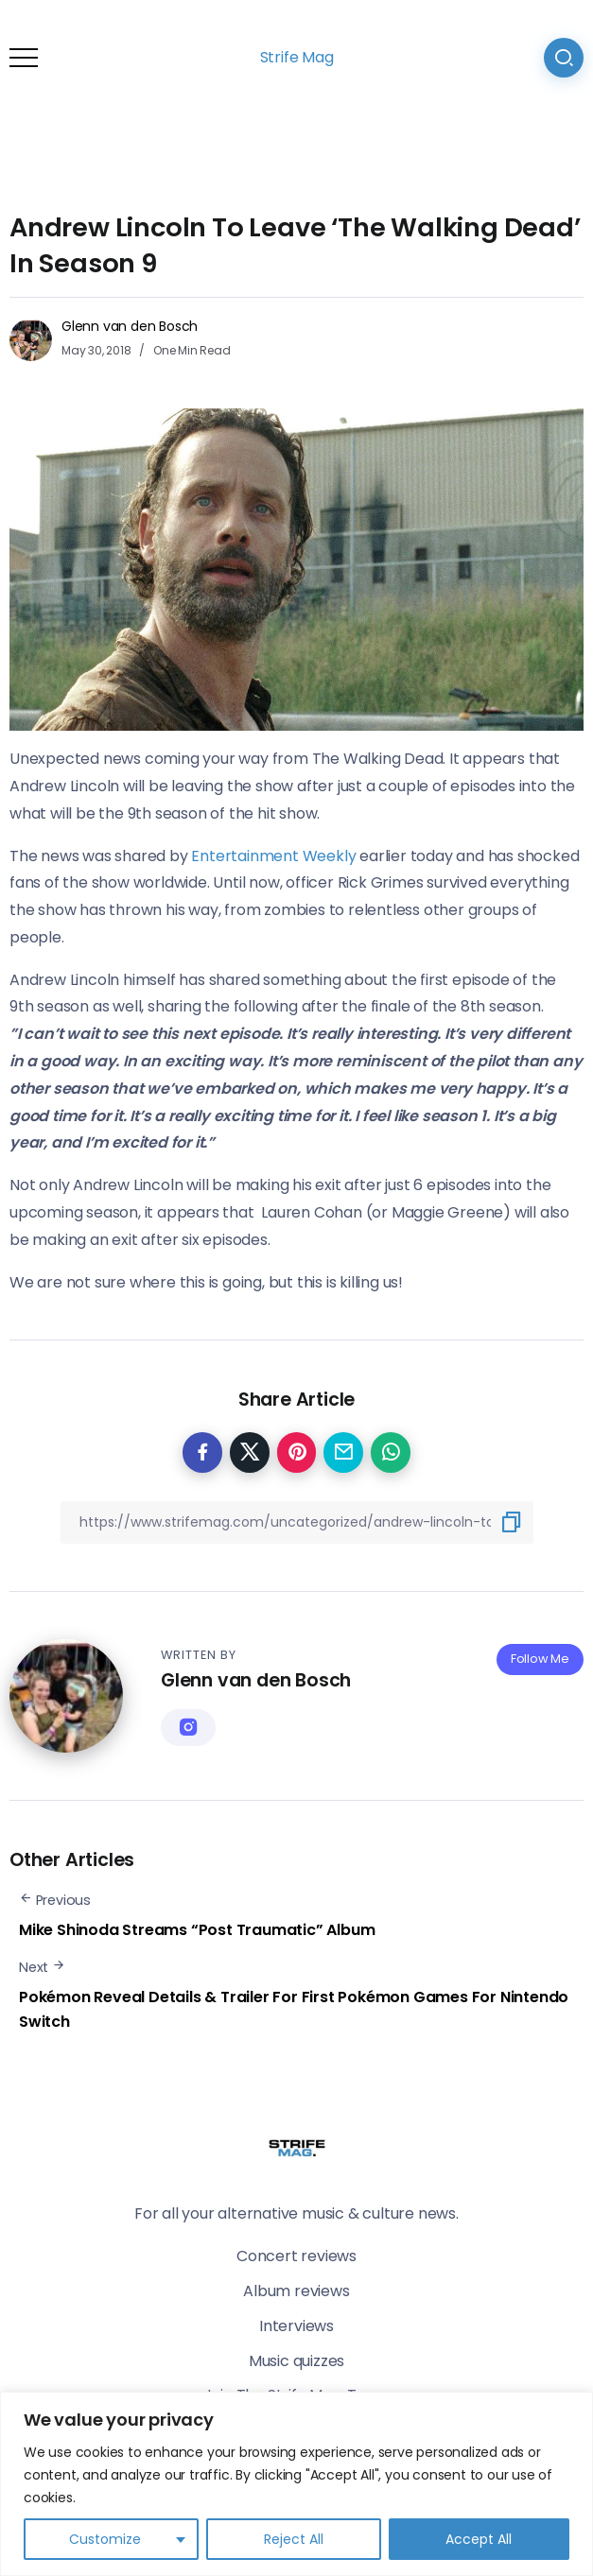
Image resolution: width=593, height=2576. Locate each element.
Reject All (293, 2539)
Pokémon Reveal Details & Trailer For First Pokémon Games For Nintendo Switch (293, 2009)
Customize (105, 2539)
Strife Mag (297, 57)
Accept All (478, 2539)
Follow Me (540, 1659)
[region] (296, 2484)
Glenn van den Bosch (129, 326)
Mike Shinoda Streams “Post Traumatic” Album (197, 1930)
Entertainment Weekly (275, 856)
